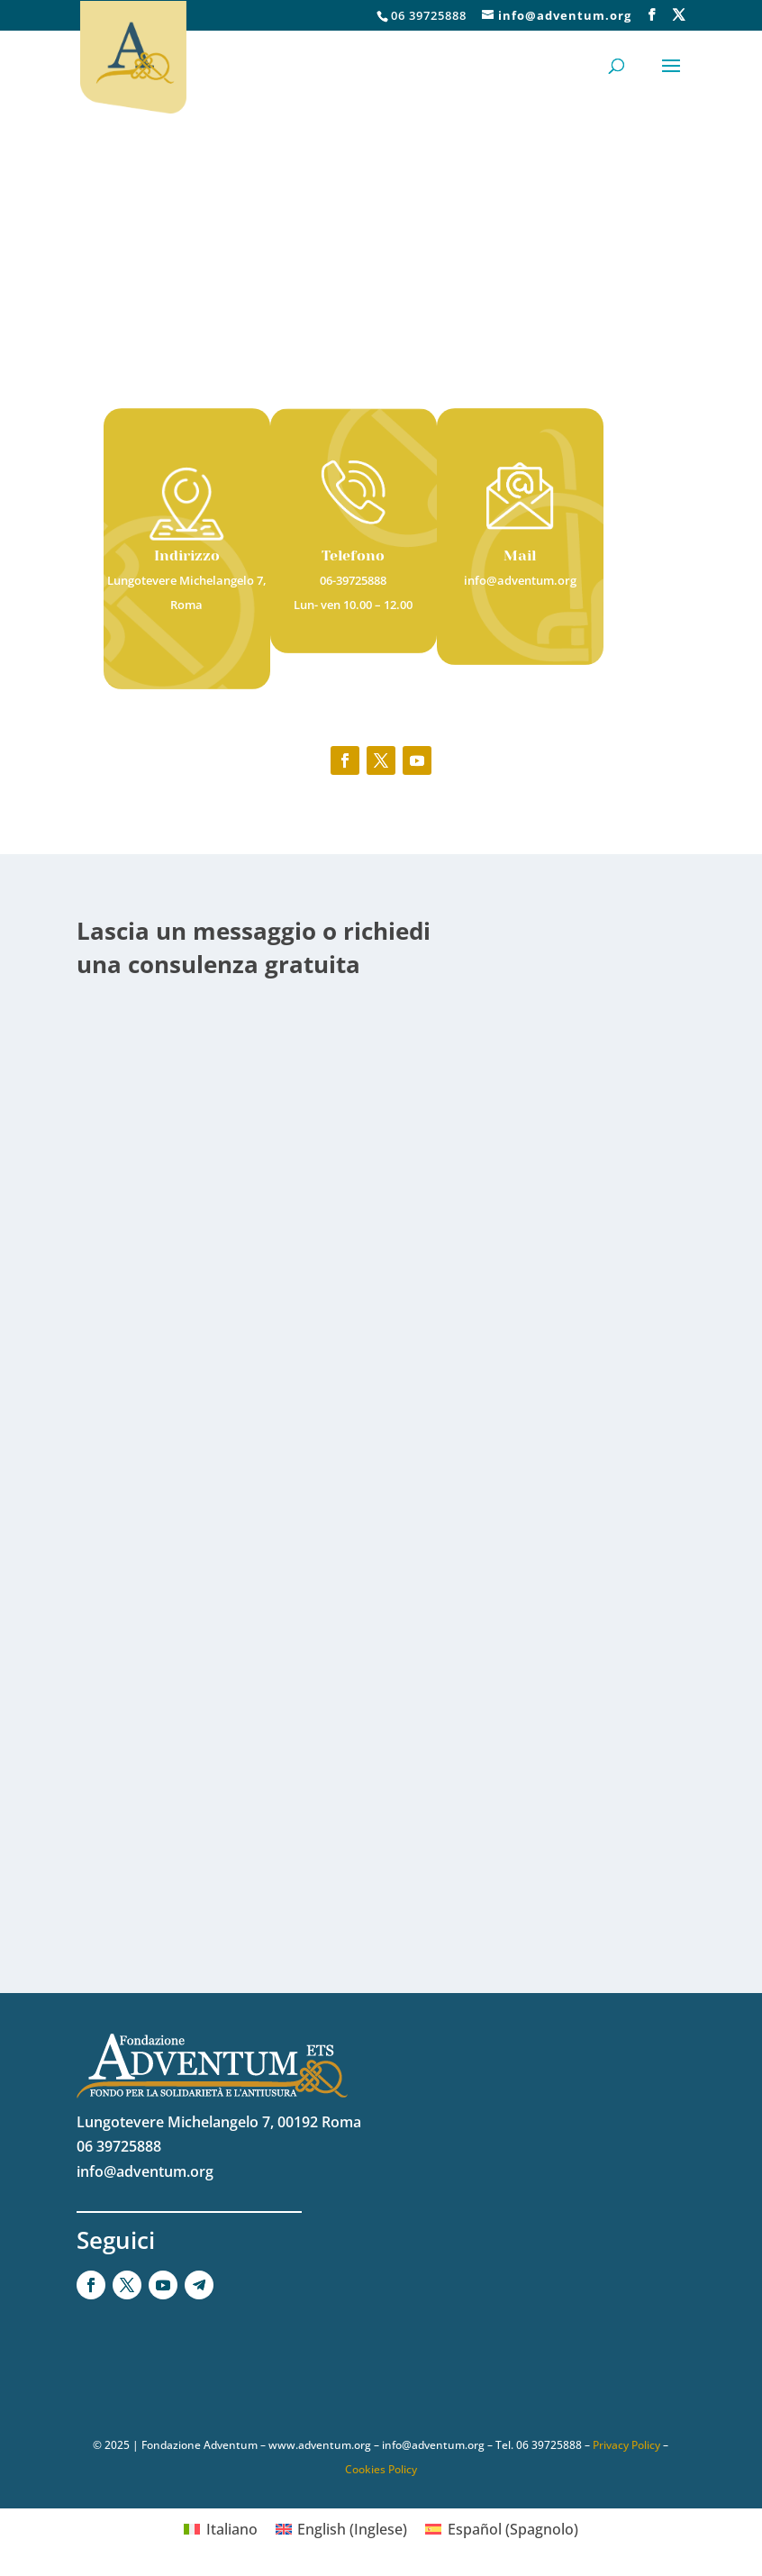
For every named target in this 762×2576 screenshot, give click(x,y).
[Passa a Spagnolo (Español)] (501, 2529)
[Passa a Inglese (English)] (341, 2529)
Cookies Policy (381, 2469)
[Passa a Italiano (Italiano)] (220, 2529)
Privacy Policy (626, 2445)
